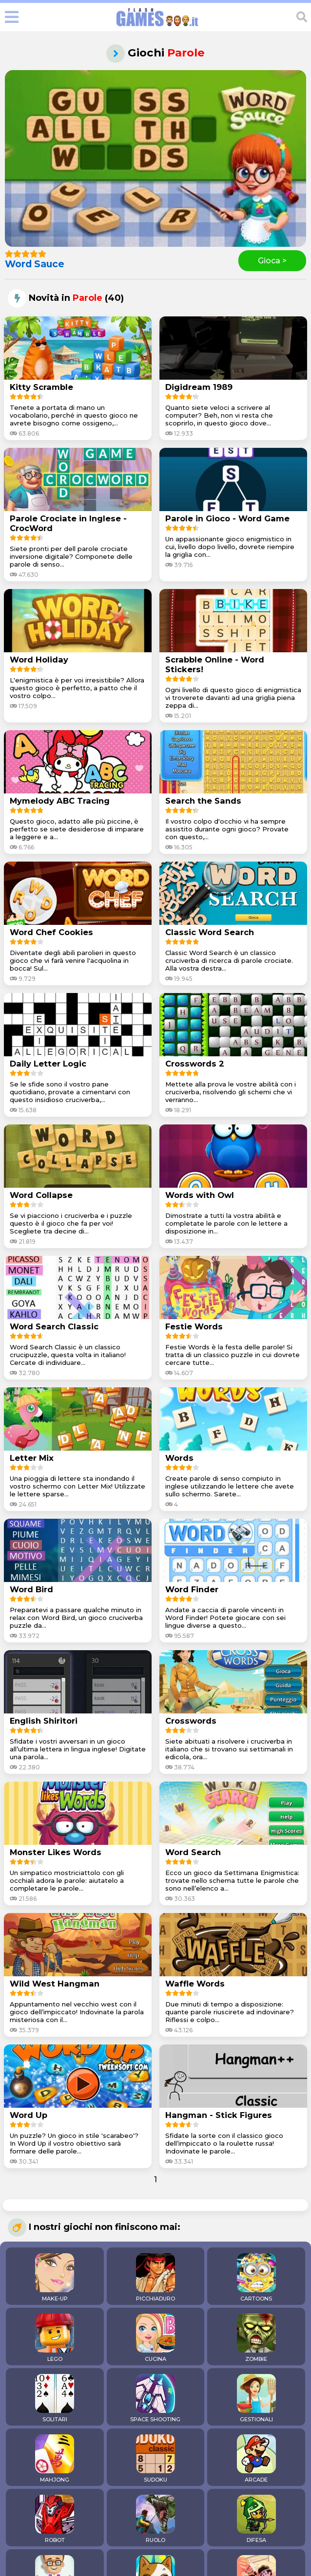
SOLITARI (54, 2398)
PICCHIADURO (155, 2277)
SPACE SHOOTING (155, 2398)
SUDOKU (155, 2458)
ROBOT (54, 2519)
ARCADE (256, 2458)
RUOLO (155, 2519)
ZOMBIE (256, 2338)
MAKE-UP (54, 2277)
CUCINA (155, 2338)
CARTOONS (256, 2277)
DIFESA (256, 2519)
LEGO (54, 2338)
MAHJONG (54, 2458)
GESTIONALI (256, 2398)
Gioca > (272, 260)
